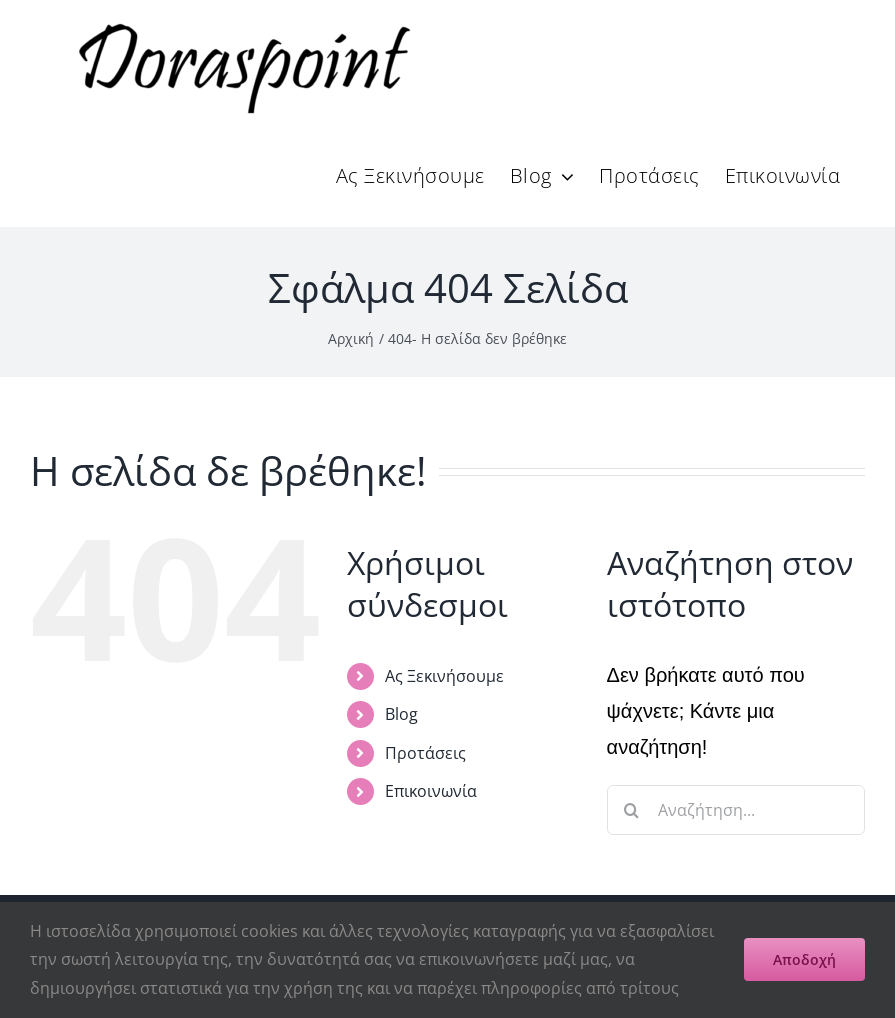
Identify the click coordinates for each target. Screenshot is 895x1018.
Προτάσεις (425, 753)
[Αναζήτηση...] (736, 810)
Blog (401, 714)
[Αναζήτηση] (632, 810)
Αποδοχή (804, 959)
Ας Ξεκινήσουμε (444, 676)
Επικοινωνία (431, 791)
